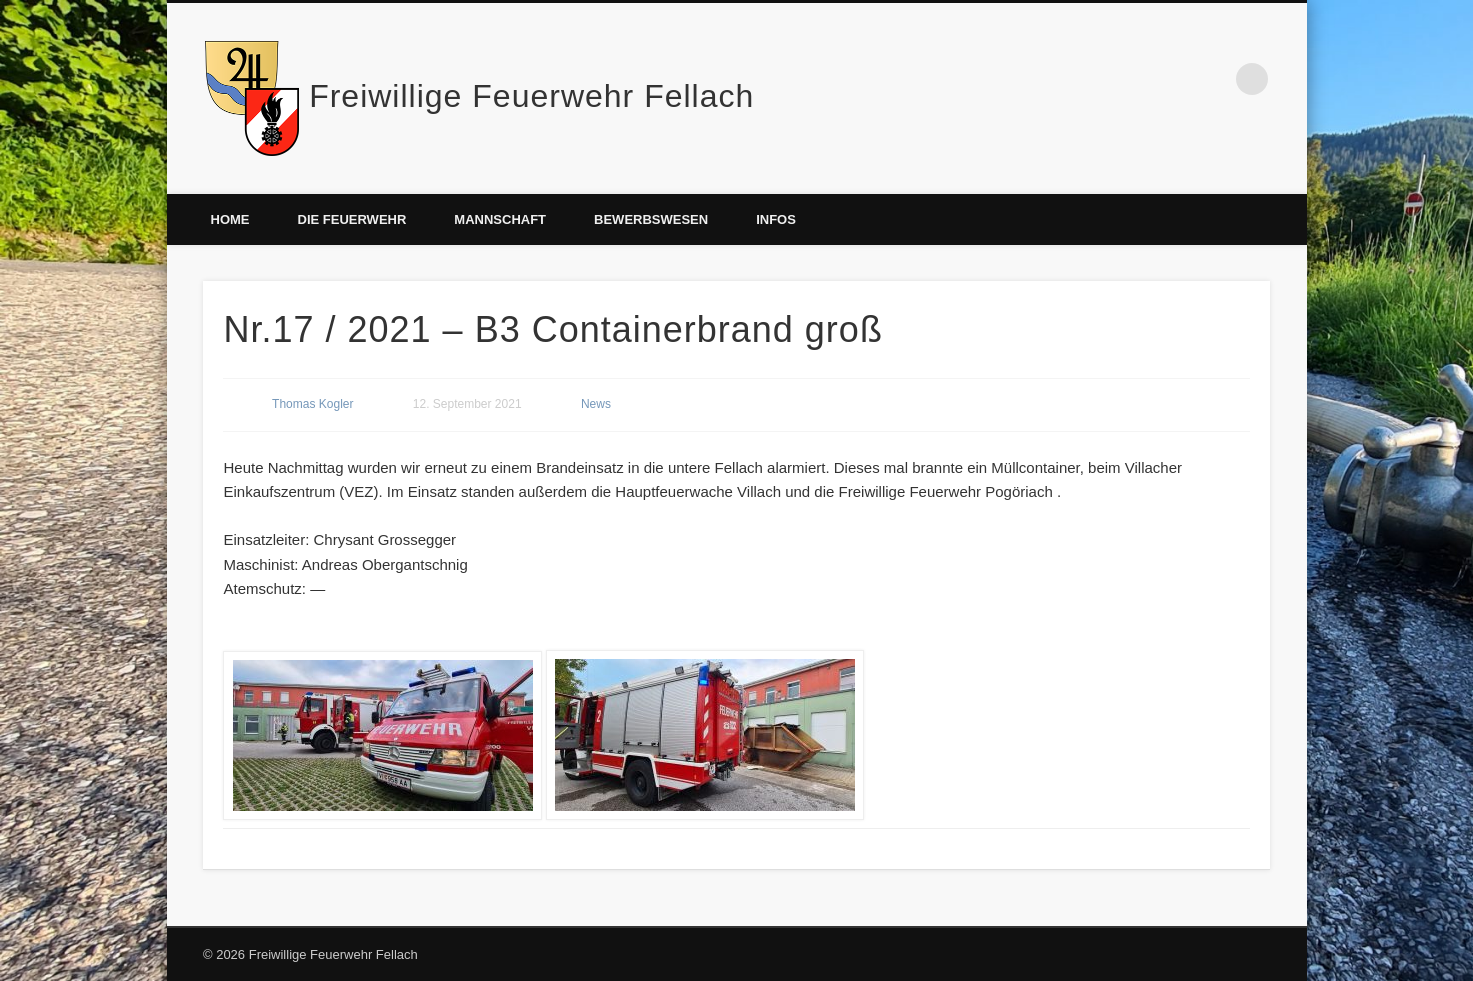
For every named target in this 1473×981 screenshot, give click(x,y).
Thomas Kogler (312, 404)
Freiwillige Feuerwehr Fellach (531, 96)
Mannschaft (500, 219)
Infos (776, 219)
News (596, 404)
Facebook (1211, 79)
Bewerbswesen (651, 219)
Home (230, 219)
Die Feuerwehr (352, 219)
